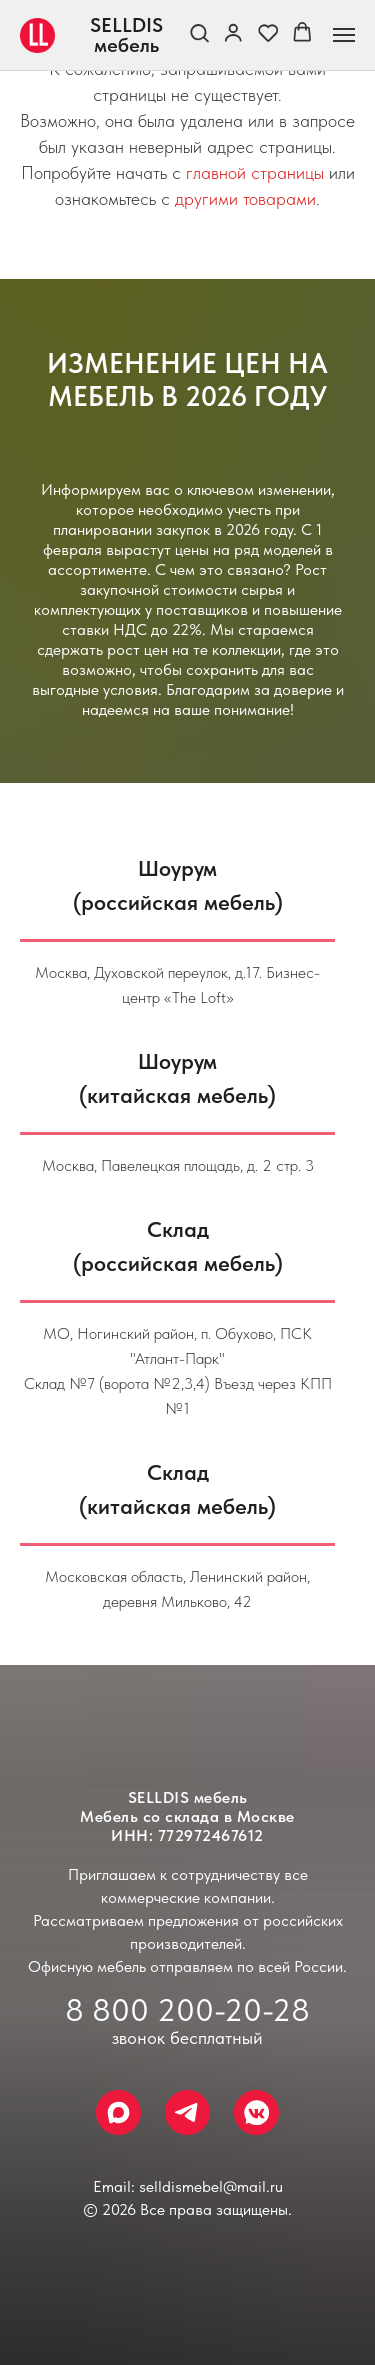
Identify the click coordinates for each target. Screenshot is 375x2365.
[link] (233, 34)
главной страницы (255, 172)
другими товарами (245, 198)
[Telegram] (187, 2112)
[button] (199, 34)
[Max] (118, 2112)
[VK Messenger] (256, 2112)
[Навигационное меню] (344, 35)
